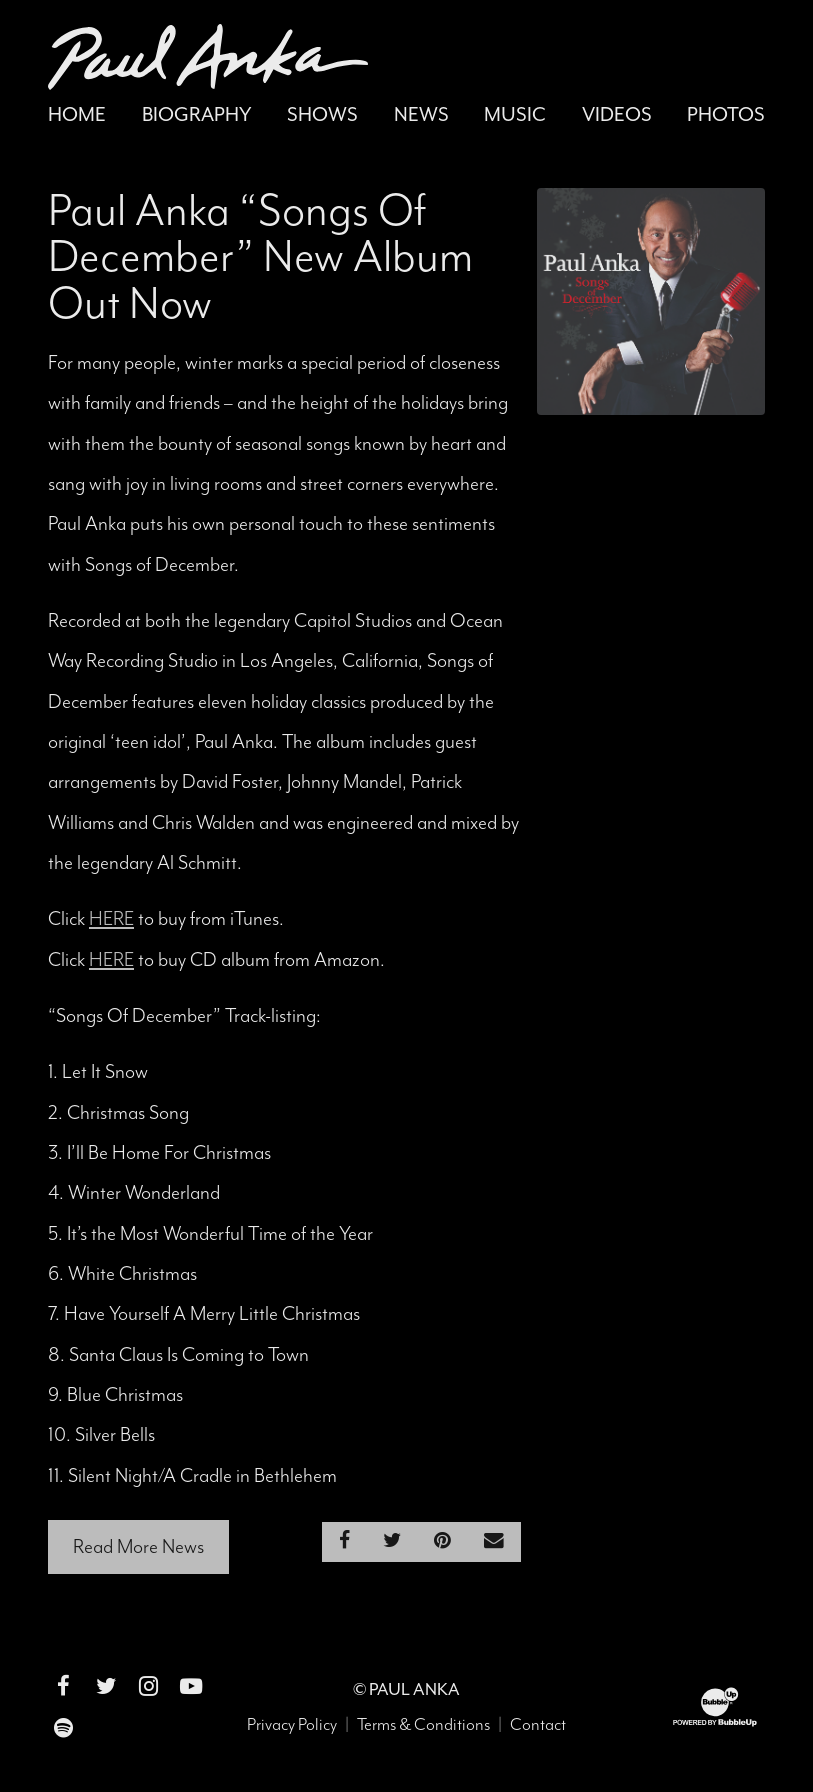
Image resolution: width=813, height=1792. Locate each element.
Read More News (138, 1546)
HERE (111, 918)
